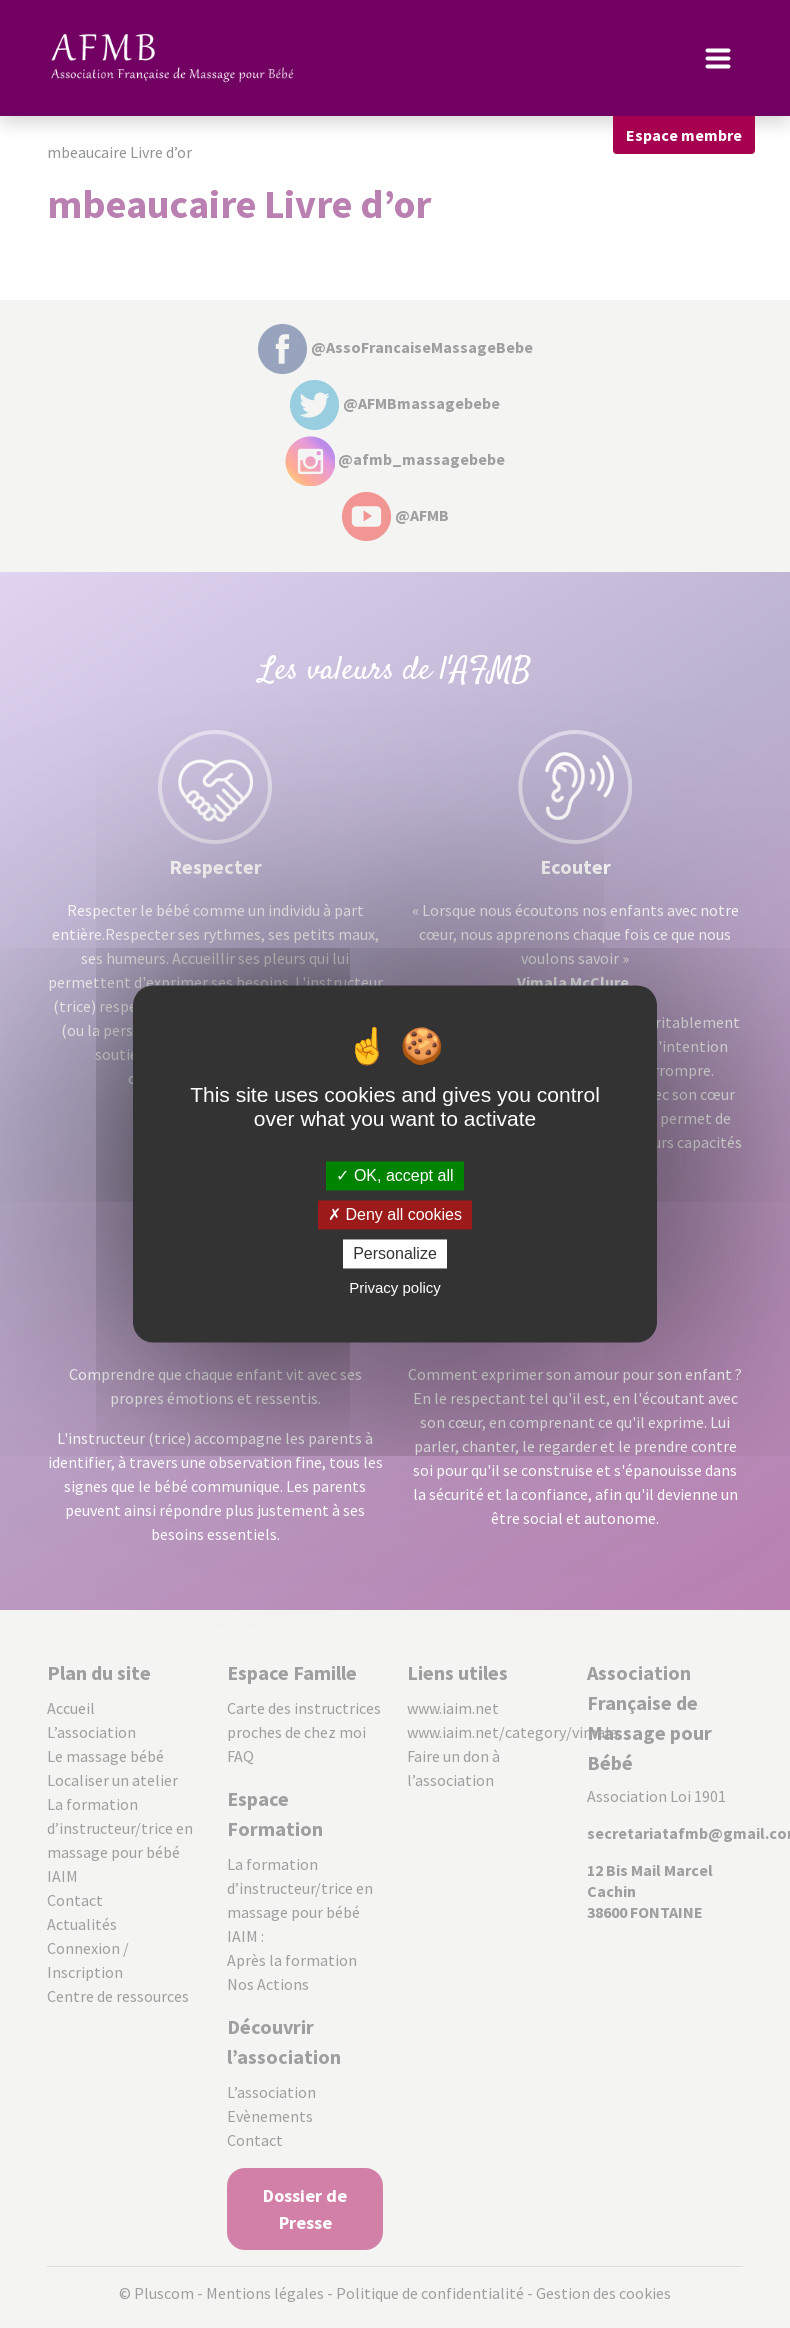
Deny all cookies (395, 1214)
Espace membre (684, 135)
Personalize (395, 1253)
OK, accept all (394, 1175)
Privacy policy (395, 1288)
